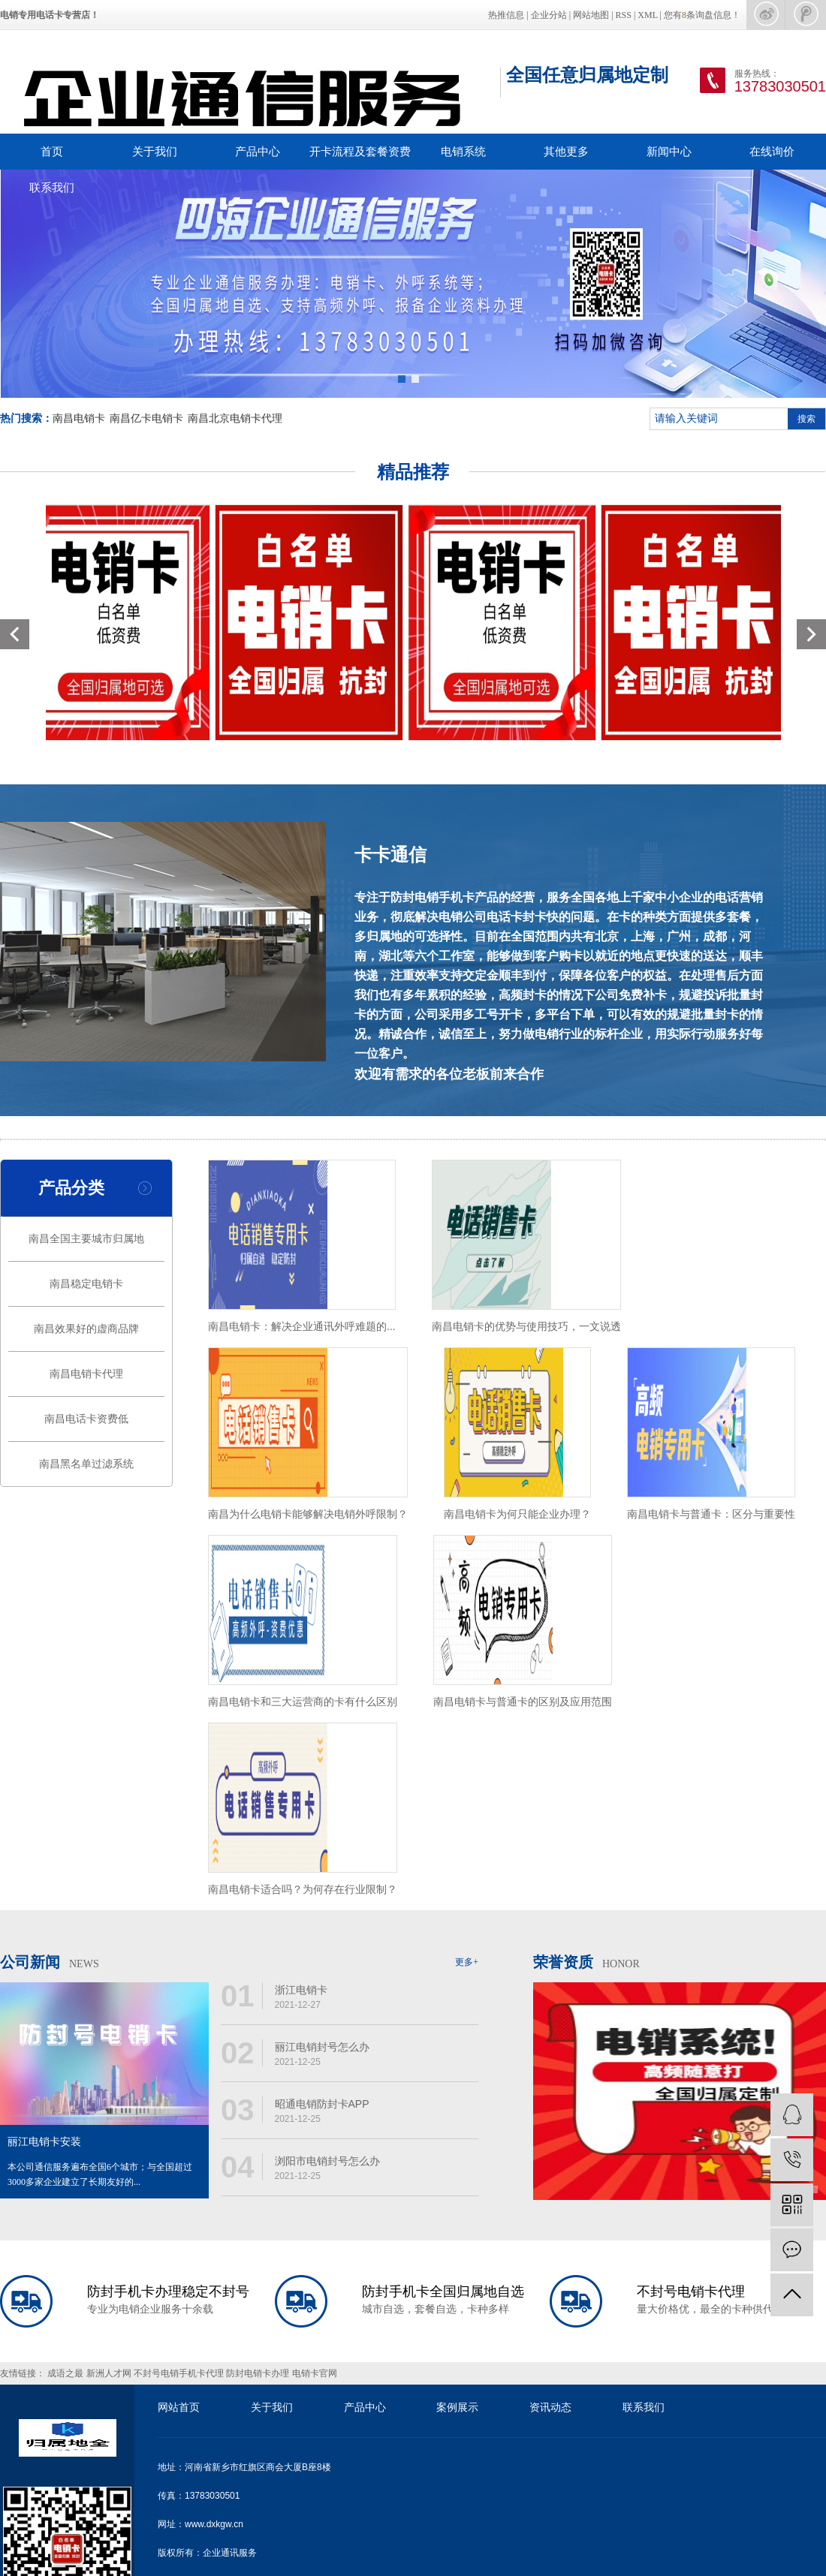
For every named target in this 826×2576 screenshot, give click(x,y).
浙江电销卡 (301, 1990)
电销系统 (463, 151)
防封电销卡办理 (258, 2373)
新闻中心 (669, 151)
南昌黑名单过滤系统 (86, 1464)
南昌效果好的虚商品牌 (86, 1329)
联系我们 (51, 187)
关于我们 (154, 151)
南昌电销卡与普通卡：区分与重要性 (711, 1514)
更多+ (466, 1962)
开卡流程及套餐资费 (360, 151)
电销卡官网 (314, 2373)
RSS (624, 15)
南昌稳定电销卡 (86, 1284)
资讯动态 (550, 2407)
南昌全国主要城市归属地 (86, 1238)
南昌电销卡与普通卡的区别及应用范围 (522, 1702)
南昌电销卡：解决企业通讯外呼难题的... (302, 1326)
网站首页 (179, 2407)
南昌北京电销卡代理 (235, 418)
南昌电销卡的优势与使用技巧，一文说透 (526, 1326)
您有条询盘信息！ (702, 15)
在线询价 (771, 151)
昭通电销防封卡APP (322, 2104)
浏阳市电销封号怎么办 (327, 2161)
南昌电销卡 (79, 418)
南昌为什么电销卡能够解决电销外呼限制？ (308, 1514)
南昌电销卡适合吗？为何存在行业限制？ (302, 1889)
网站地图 (591, 15)
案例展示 (457, 2407)
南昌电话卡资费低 (86, 1419)
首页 (52, 151)
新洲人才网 (110, 2373)
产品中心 (257, 151)
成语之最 (66, 2373)
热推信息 (506, 15)
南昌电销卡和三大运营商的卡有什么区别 (302, 1702)
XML (647, 15)
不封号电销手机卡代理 (180, 2373)
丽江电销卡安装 (44, 2141)
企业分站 (549, 15)
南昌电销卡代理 (86, 1374)
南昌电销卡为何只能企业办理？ (517, 1514)
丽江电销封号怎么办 (322, 2047)
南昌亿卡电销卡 (146, 418)
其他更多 (566, 151)
